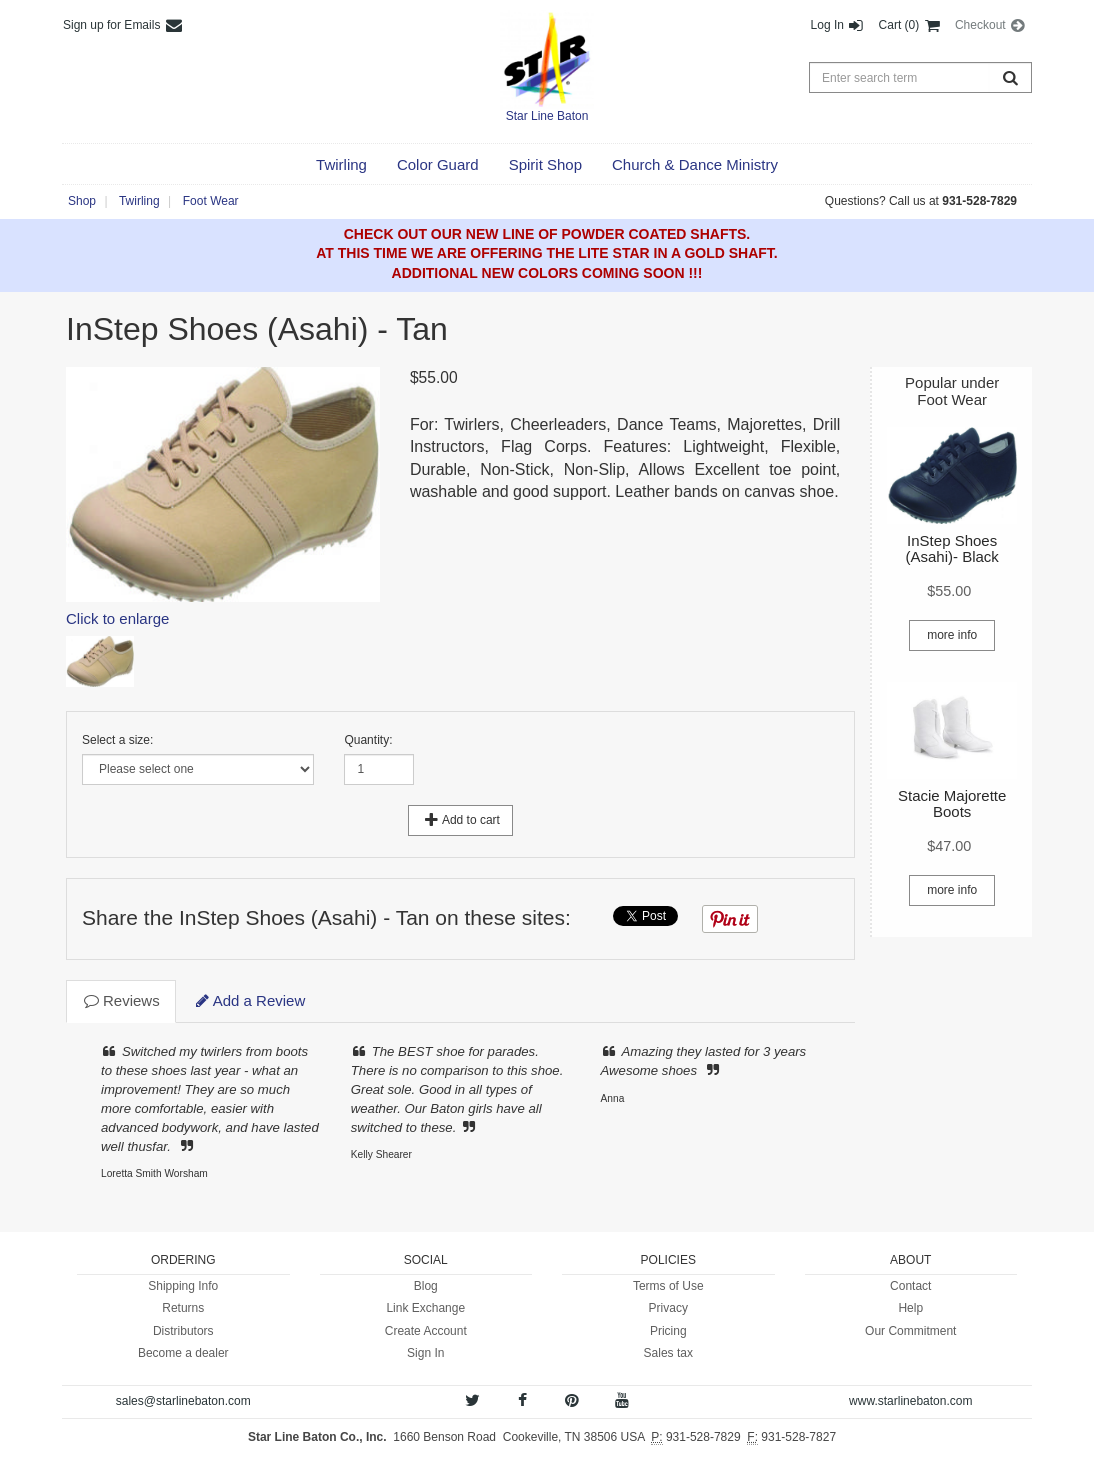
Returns (183, 1308)
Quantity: (368, 740)
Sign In (425, 1353)
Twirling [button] (139, 201)
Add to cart (460, 820)
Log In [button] (838, 25)
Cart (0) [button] (910, 25)
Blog (426, 1286)
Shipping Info (183, 1286)
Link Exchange (425, 1308)
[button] (341, 165)
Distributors (183, 1331)
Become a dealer (183, 1353)
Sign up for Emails (123, 25)
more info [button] (952, 635)
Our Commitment (910, 1331)
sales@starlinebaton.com (183, 1401)
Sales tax (668, 1353)
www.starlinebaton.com (910, 1401)
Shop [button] (82, 201)
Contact (910, 1286)
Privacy (668, 1308)
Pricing (668, 1331)
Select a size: (117, 740)
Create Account (426, 1331)
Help (910, 1308)
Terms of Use (668, 1286)
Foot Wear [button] (211, 201)
